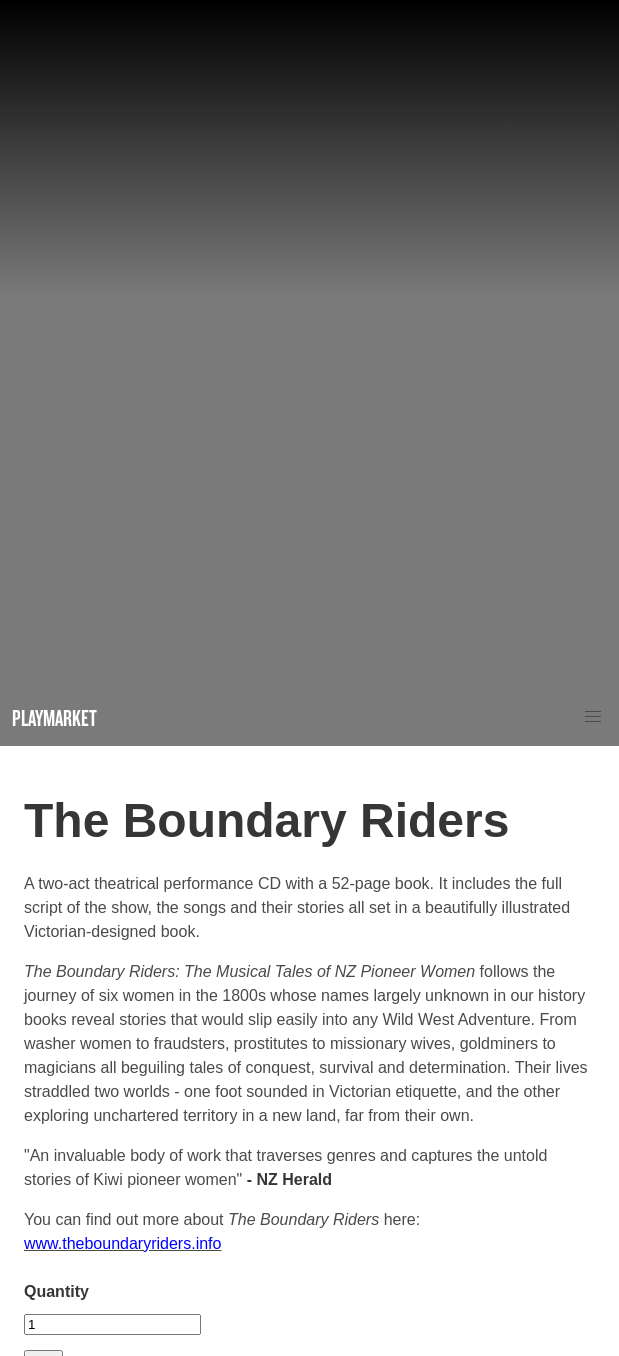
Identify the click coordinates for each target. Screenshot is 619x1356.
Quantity (56, 1291)
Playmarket (54, 717)
